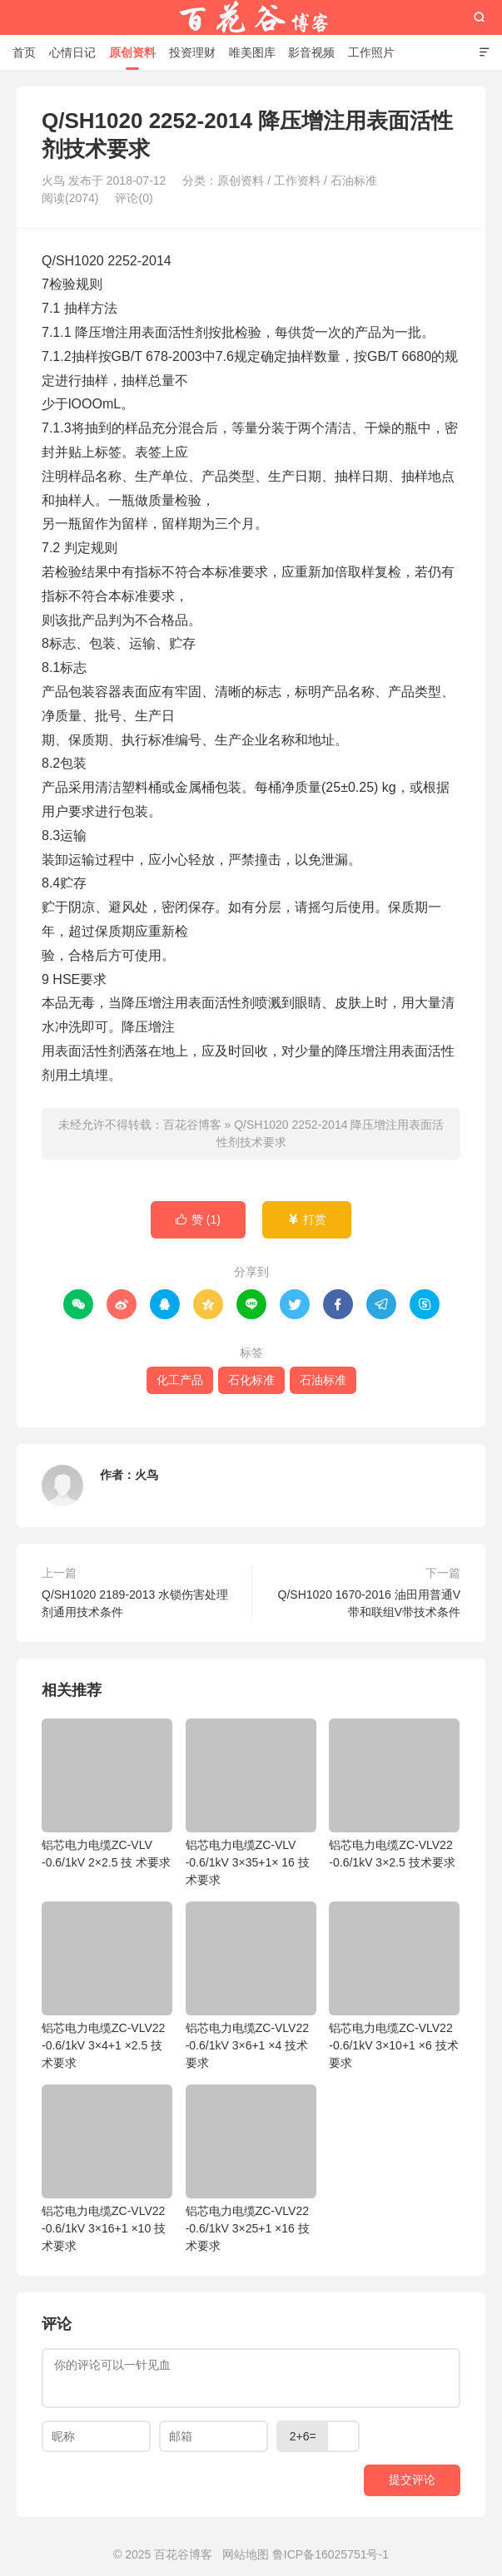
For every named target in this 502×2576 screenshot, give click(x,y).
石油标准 (354, 180)
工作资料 (297, 180)
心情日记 (72, 52)
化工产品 (180, 1380)
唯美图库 (252, 52)
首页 (24, 52)
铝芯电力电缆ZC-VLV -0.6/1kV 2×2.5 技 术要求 (107, 1793)
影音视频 (311, 52)
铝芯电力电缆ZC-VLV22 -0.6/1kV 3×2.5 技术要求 (394, 1793)
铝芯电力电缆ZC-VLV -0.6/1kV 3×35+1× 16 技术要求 (251, 1802)
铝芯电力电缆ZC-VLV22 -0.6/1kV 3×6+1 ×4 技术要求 (251, 1985)
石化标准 (251, 1380)
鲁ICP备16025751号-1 (330, 2554)
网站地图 (245, 2554)
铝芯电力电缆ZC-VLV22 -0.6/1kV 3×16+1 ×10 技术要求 (107, 2168)
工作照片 (371, 52)
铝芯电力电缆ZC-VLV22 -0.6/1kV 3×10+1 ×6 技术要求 (394, 1985)
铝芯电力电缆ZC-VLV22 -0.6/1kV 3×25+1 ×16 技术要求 (251, 2168)
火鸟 (146, 1474)
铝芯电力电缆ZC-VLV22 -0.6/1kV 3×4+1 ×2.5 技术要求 (107, 1985)
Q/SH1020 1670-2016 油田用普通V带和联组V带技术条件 (369, 1603)
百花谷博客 (251, 17)
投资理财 (192, 52)
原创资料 (132, 52)
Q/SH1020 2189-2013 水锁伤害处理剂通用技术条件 (135, 1603)
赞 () (198, 1220)
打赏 (306, 1220)
